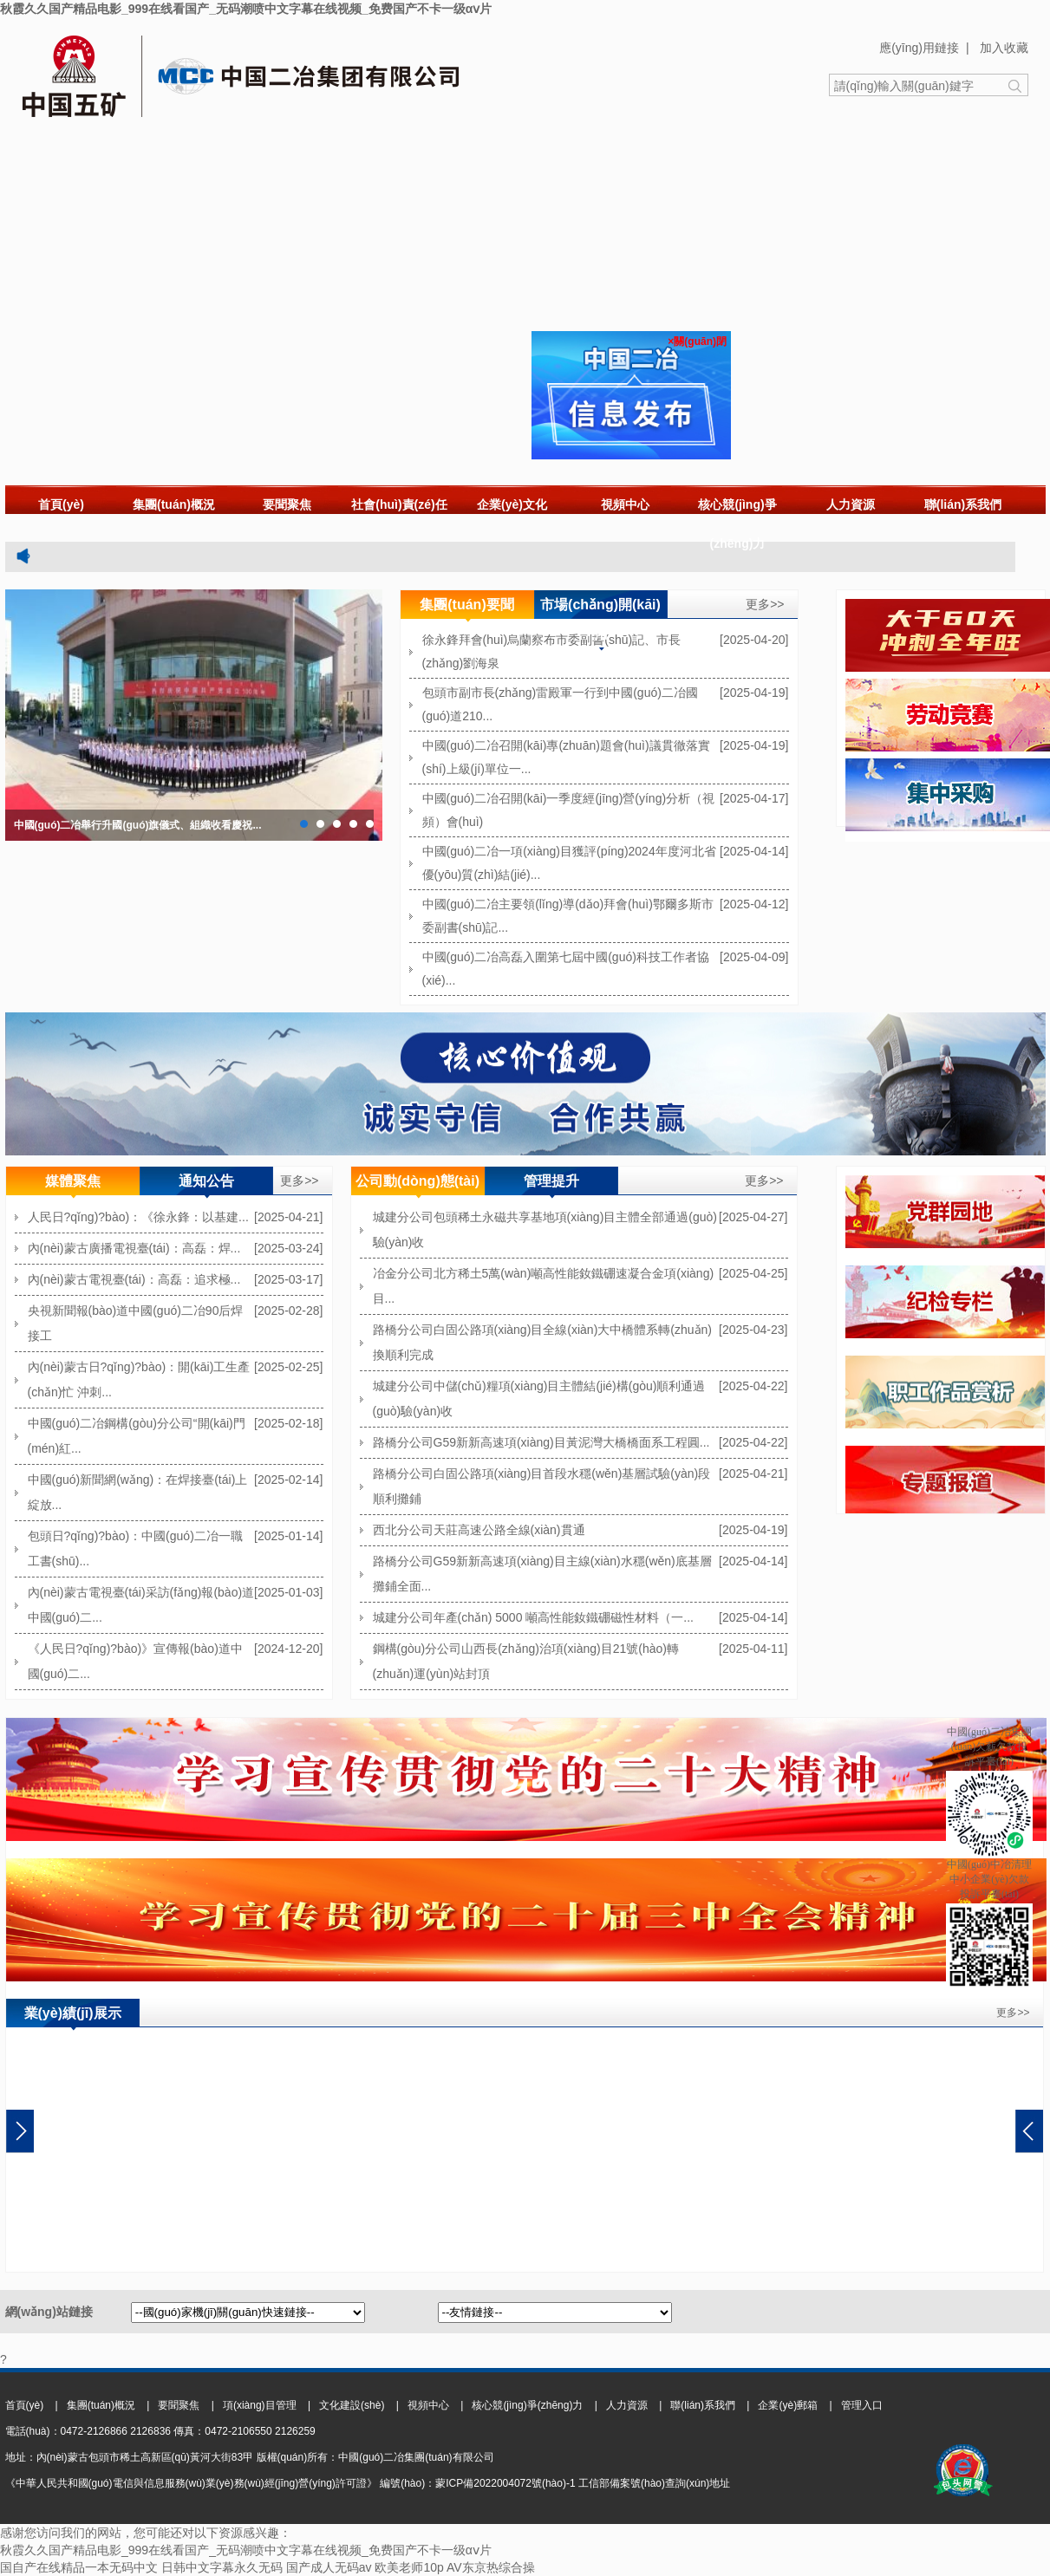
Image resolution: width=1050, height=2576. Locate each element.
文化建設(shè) (351, 2405)
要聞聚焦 (287, 504)
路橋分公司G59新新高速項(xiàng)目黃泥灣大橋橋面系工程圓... (541, 1442)
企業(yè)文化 (512, 504)
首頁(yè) (61, 504)
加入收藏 (1004, 48)
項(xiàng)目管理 (260, 2405)
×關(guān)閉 (697, 341)
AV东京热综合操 (491, 2567)
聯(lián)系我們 (962, 504)
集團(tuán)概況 (174, 504)
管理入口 (862, 2405)
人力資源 (850, 504)
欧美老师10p (409, 2567)
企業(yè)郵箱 (788, 2405)
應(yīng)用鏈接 (919, 48)
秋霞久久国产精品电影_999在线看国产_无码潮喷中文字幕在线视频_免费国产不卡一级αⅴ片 (246, 9)
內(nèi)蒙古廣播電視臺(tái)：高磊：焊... (134, 1248)
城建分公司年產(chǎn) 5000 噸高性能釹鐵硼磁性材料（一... (534, 1617)
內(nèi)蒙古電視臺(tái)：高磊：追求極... (134, 1279)
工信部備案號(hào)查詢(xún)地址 (654, 2483)
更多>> (765, 604)
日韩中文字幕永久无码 (222, 2567)
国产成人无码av (329, 2567)
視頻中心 (625, 504)
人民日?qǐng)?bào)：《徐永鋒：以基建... (138, 1217)
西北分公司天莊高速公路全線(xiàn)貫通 (479, 1530)
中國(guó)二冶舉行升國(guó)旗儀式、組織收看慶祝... (138, 825)
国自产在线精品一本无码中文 (79, 2567)
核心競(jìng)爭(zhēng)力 (737, 524)
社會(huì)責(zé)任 (399, 504)
